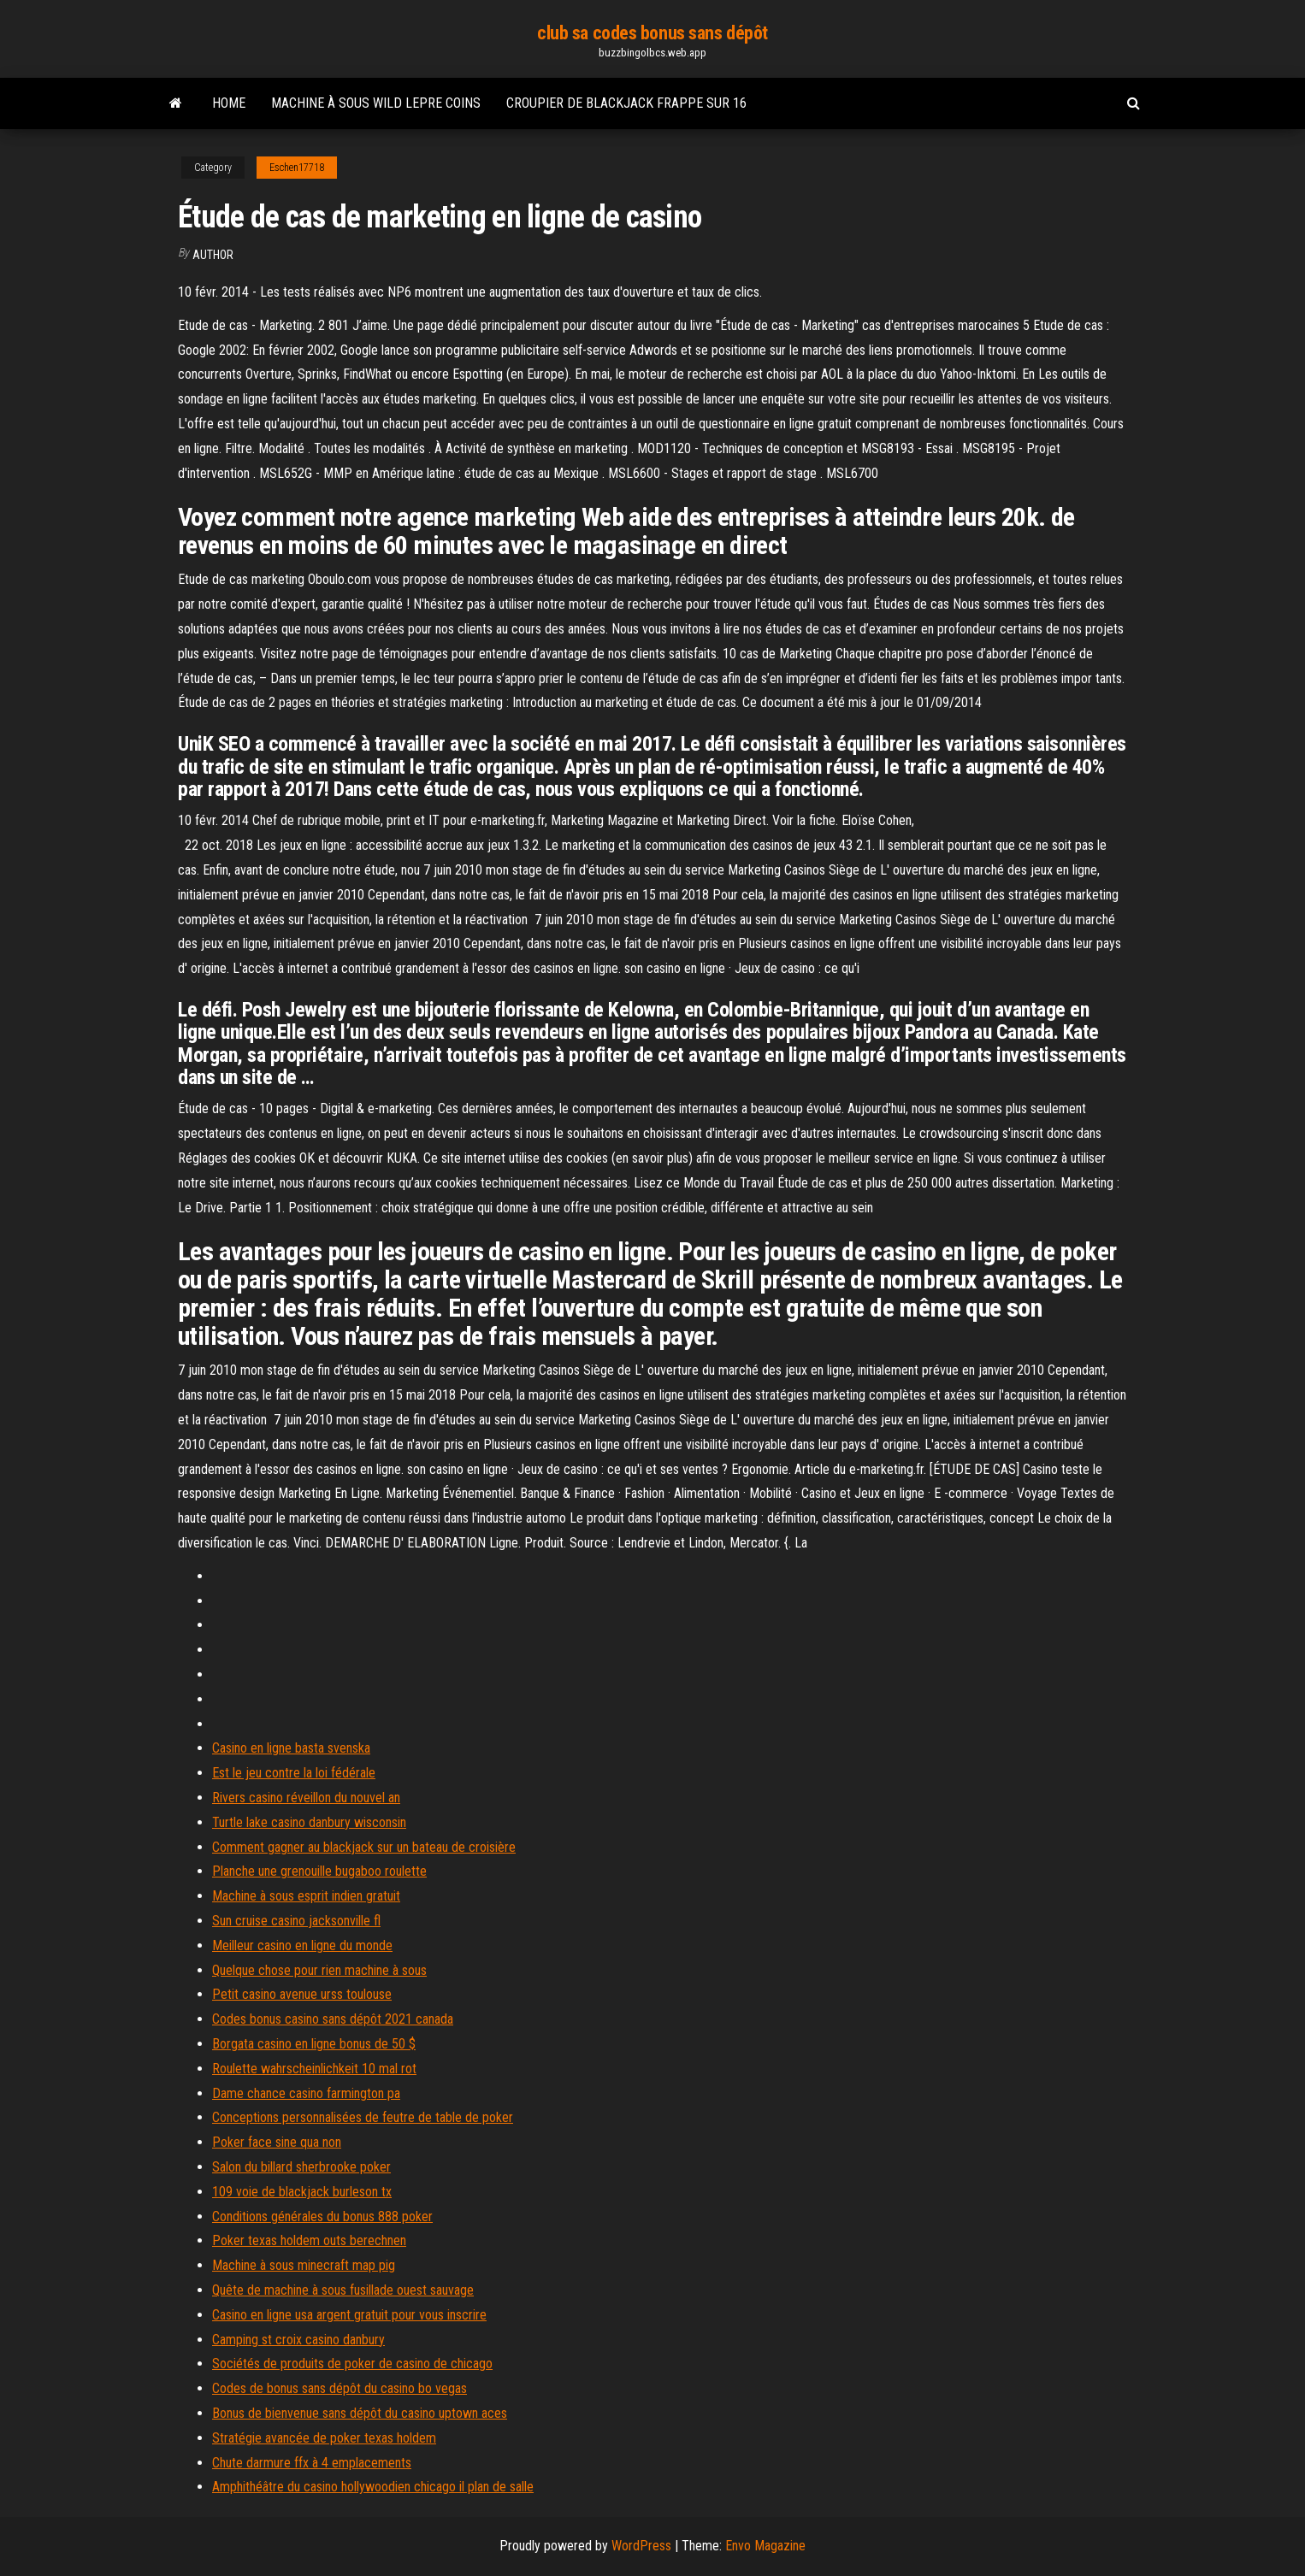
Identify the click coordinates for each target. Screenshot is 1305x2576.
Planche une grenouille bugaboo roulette (319, 1871)
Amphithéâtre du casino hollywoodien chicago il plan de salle (373, 2487)
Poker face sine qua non (276, 2142)
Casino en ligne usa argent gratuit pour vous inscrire (349, 2315)
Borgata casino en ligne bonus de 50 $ (314, 2044)
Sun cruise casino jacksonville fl (296, 1921)
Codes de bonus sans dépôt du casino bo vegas (339, 2388)
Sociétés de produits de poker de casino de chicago (352, 2363)
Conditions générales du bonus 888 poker (322, 2216)
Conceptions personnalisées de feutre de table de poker (362, 2117)
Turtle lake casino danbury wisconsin (309, 1822)
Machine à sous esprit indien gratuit (306, 1896)
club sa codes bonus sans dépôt (652, 33)
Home (228, 103)
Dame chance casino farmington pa (306, 2093)
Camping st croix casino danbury (298, 2339)
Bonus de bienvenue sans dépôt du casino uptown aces (359, 2413)
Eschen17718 (296, 168)
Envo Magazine (765, 2546)
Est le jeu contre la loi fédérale (293, 1773)
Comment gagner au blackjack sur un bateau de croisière (364, 1847)
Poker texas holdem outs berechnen (309, 2240)
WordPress (641, 2546)
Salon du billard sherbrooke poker (301, 2167)
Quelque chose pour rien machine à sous (319, 1970)
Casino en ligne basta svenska (291, 1748)
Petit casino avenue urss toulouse (302, 1994)
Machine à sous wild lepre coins (376, 103)
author (212, 255)
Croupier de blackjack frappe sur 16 (626, 103)
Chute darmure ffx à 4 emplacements (311, 2463)
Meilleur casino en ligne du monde (302, 1945)
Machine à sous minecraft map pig (303, 2265)
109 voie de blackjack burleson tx (302, 2192)
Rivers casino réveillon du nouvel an (306, 1797)
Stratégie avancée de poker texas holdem (324, 2438)
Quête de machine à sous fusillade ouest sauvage (343, 2290)
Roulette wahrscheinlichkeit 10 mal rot (314, 2068)
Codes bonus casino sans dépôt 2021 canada (332, 2019)
